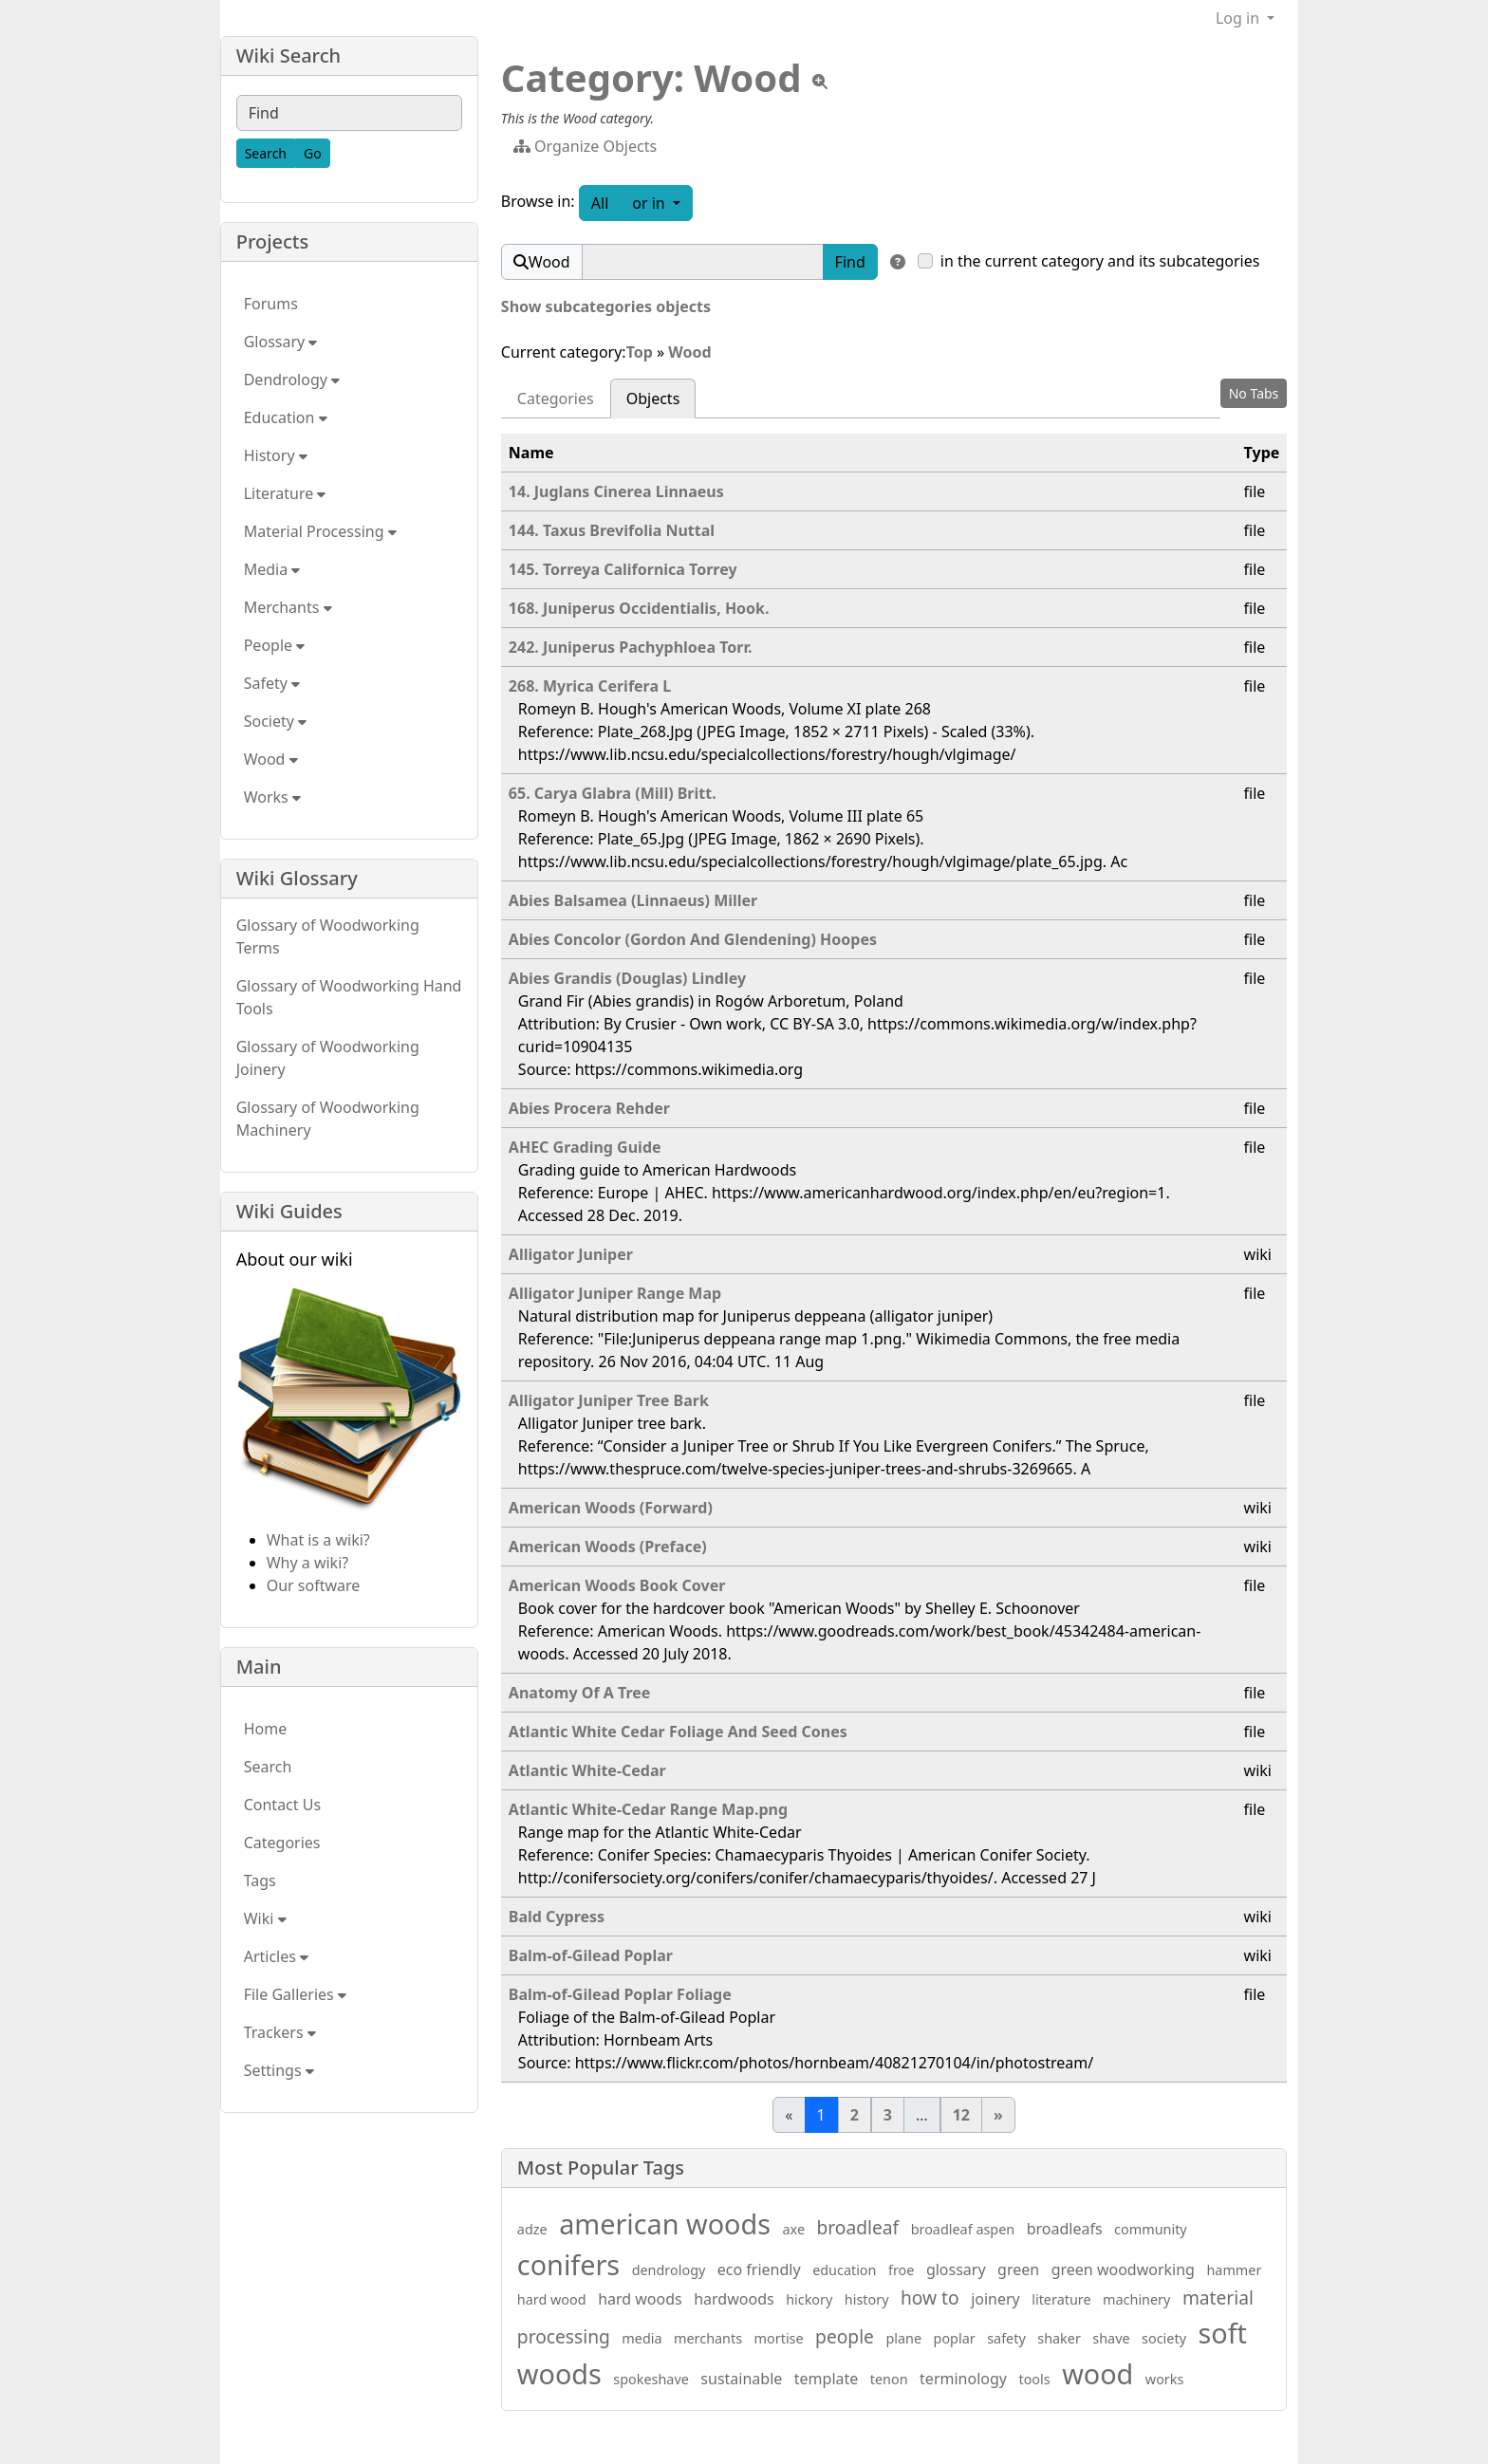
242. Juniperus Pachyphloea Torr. (631, 647)
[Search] (265, 153)
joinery (995, 2298)
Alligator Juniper (571, 1254)
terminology (963, 2378)
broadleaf (858, 2227)
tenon (889, 2379)
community (1150, 2229)
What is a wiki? (318, 1539)
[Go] (312, 153)
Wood (689, 352)
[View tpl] (819, 82)
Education (285, 417)
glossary (956, 2269)
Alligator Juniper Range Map (615, 1293)
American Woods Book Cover (617, 1585)
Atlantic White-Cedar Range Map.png (648, 1809)
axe (794, 2229)
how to (930, 2297)
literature (1061, 2299)
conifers (568, 2264)
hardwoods (733, 2298)
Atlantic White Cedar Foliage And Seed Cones (678, 1731)
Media (272, 569)
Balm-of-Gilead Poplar (591, 1955)
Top (639, 352)
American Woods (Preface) (608, 1546)
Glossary (281, 341)
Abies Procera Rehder (589, 1108)
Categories (282, 1842)
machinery (1136, 2299)
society (1164, 2338)
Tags (260, 1880)
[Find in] (898, 262)
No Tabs (1254, 393)
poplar (955, 2338)
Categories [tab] (555, 398)
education (844, 2270)
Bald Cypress (556, 1916)
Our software (314, 1585)
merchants (708, 2338)
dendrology (669, 2270)
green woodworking (1123, 2269)
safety (1006, 2338)
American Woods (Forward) (611, 1507)
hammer (1233, 2270)
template (826, 2378)
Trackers (280, 2032)
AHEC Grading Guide (585, 1147)
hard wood (551, 2299)
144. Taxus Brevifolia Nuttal (612, 530)
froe (901, 2270)
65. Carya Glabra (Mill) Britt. (612, 793)
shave (1110, 2338)
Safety (272, 683)
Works (272, 797)
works (1164, 2379)
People (275, 645)
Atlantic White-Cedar (587, 1770)
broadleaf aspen (963, 2229)
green (1018, 2269)
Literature (285, 493)
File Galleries (295, 1994)
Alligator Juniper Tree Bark (609, 1400)
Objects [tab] (653, 398)
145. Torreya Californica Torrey (623, 569)
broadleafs (1065, 2228)
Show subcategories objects (606, 306)
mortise (779, 2338)
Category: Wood (651, 77)
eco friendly (759, 2269)
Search (268, 1766)
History (275, 455)
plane (903, 2338)
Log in (1239, 18)
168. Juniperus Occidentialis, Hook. (639, 608)
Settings (279, 2070)
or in (662, 202)
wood (1097, 2373)
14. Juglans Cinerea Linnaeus (616, 491)
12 (961, 2114)
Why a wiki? (308, 1562)
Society (275, 721)
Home (266, 1728)
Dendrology (292, 379)
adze (532, 2229)
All (599, 203)
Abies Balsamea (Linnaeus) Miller (633, 900)
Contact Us (282, 1804)
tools (1034, 2379)
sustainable (741, 2378)
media (641, 2338)
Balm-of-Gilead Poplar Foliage (620, 1994)
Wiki (265, 1918)
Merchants (288, 607)
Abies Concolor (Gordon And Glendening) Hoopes (693, 939)
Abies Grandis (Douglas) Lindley (627, 978)
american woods (665, 2223)
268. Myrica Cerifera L (590, 686)
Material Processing (320, 531)
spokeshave (651, 2379)
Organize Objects (585, 146)
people (844, 2336)
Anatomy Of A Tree (580, 1692)
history (867, 2299)
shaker (1059, 2338)
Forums (271, 303)
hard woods (640, 2298)
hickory (809, 2299)
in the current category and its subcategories (1100, 260)
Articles (276, 1956)
